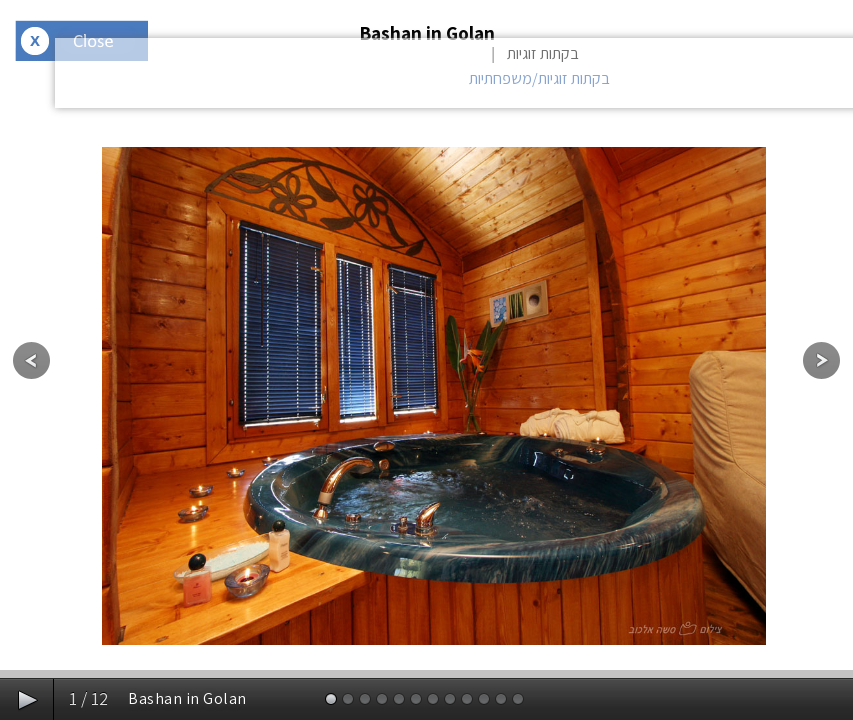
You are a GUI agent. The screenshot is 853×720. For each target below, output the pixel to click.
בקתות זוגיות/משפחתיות (539, 78)
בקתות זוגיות (543, 53)
